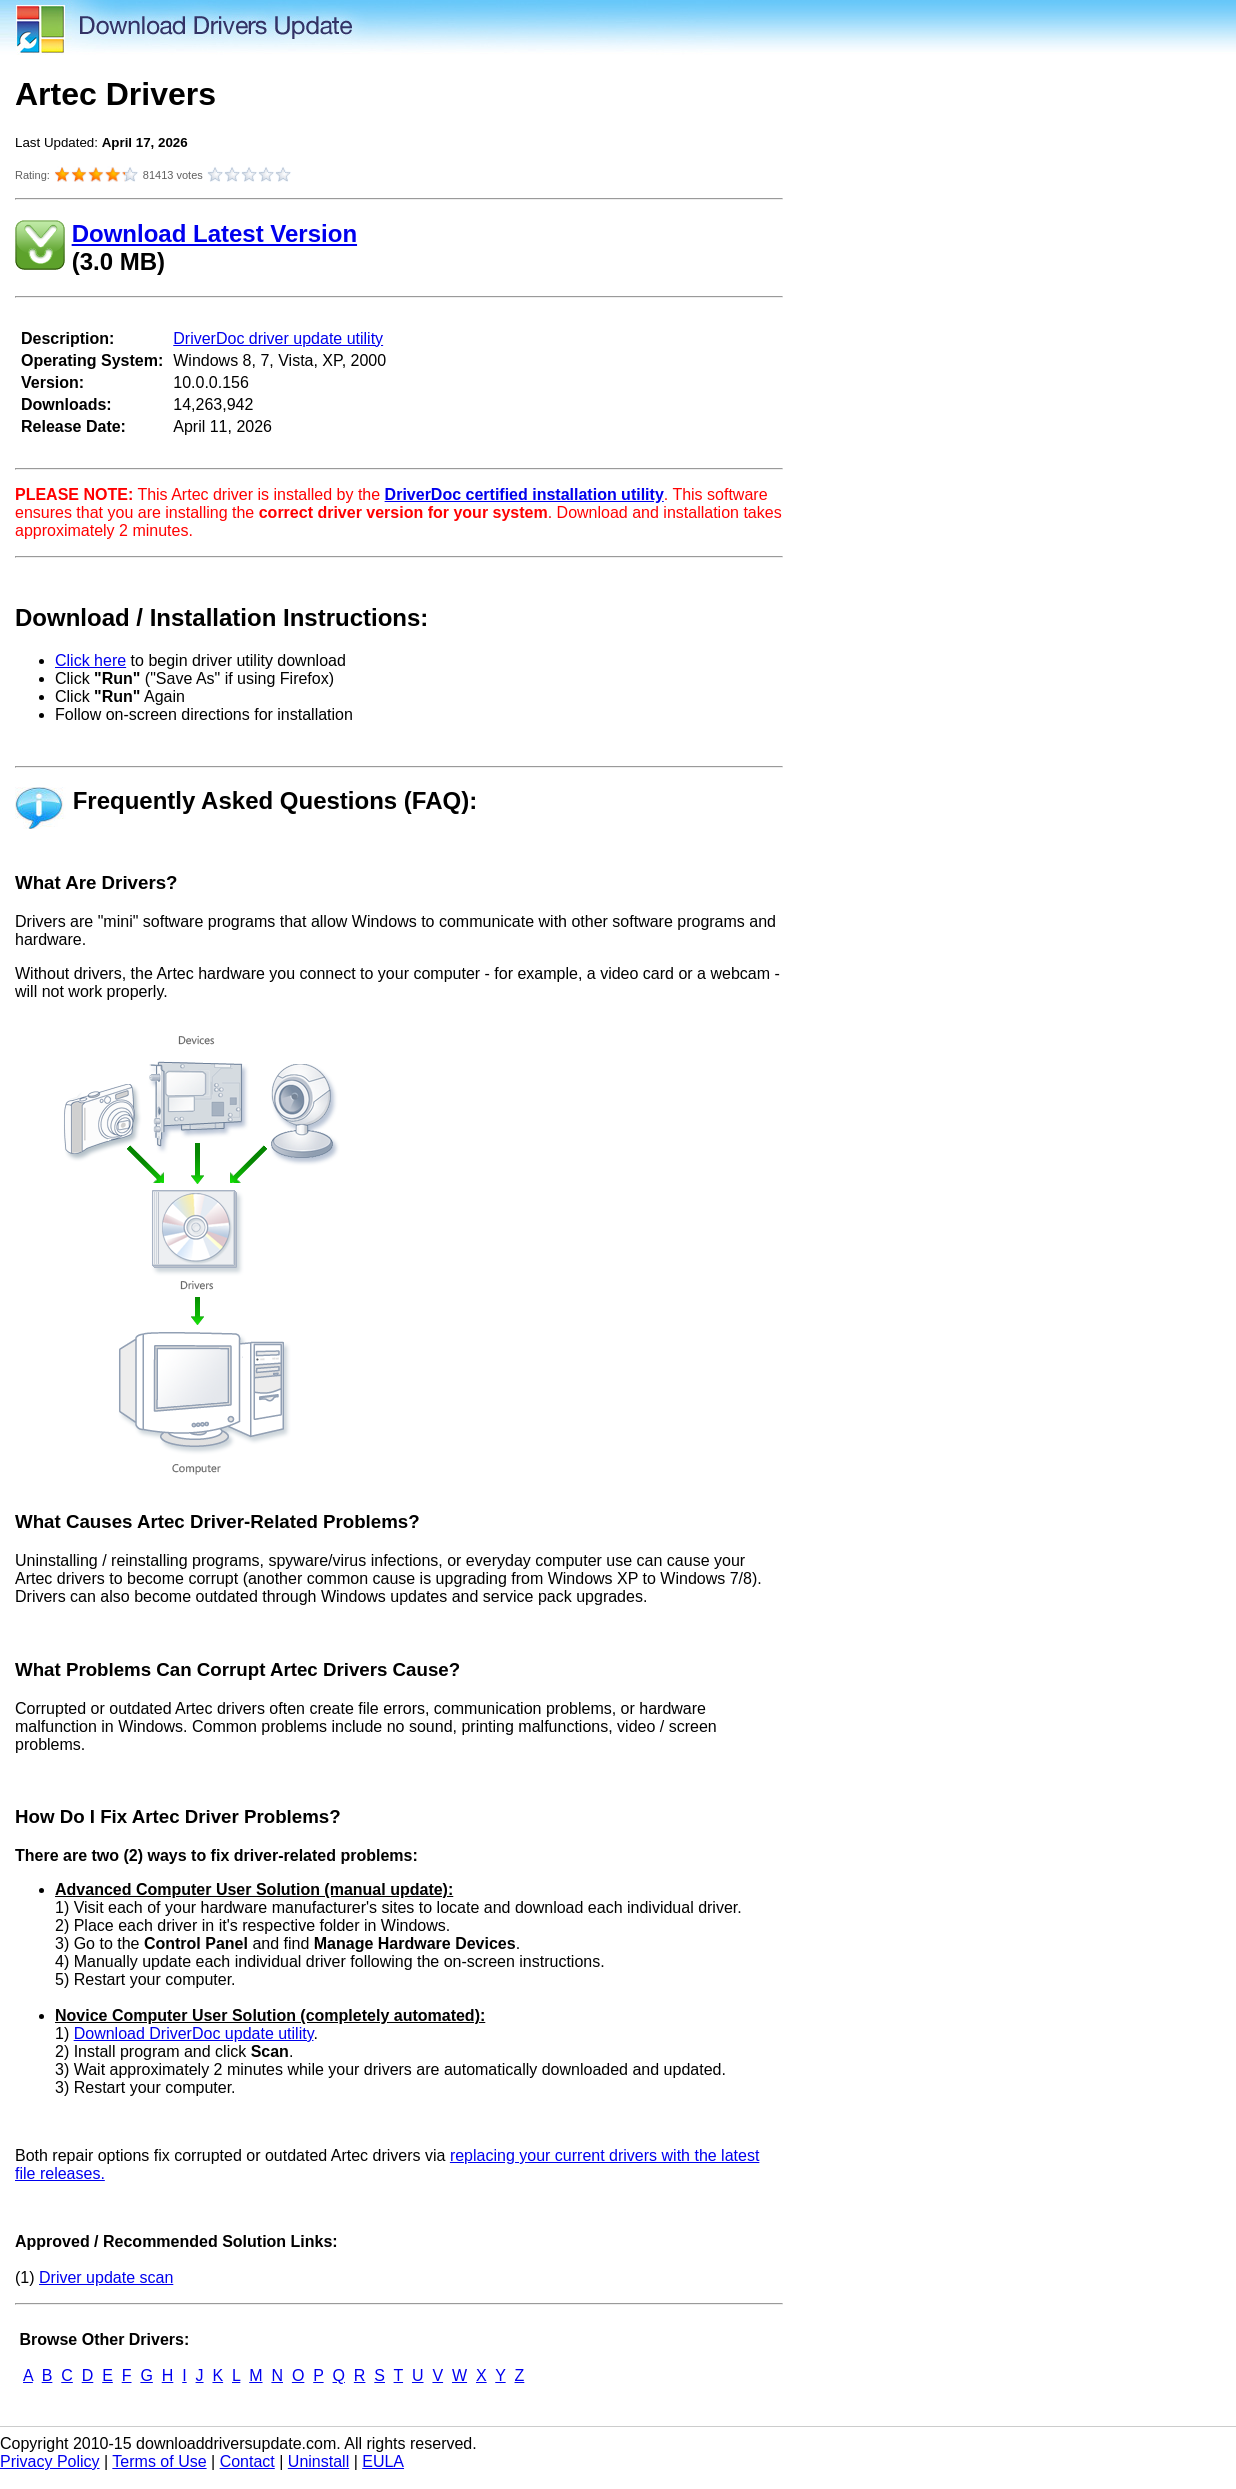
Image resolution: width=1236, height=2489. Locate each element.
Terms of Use (159, 2461)
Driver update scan (106, 2277)
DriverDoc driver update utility (278, 338)
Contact (247, 2461)
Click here (90, 660)
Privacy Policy (50, 2461)
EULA (383, 2461)
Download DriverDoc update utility (194, 2033)
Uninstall (318, 2461)
